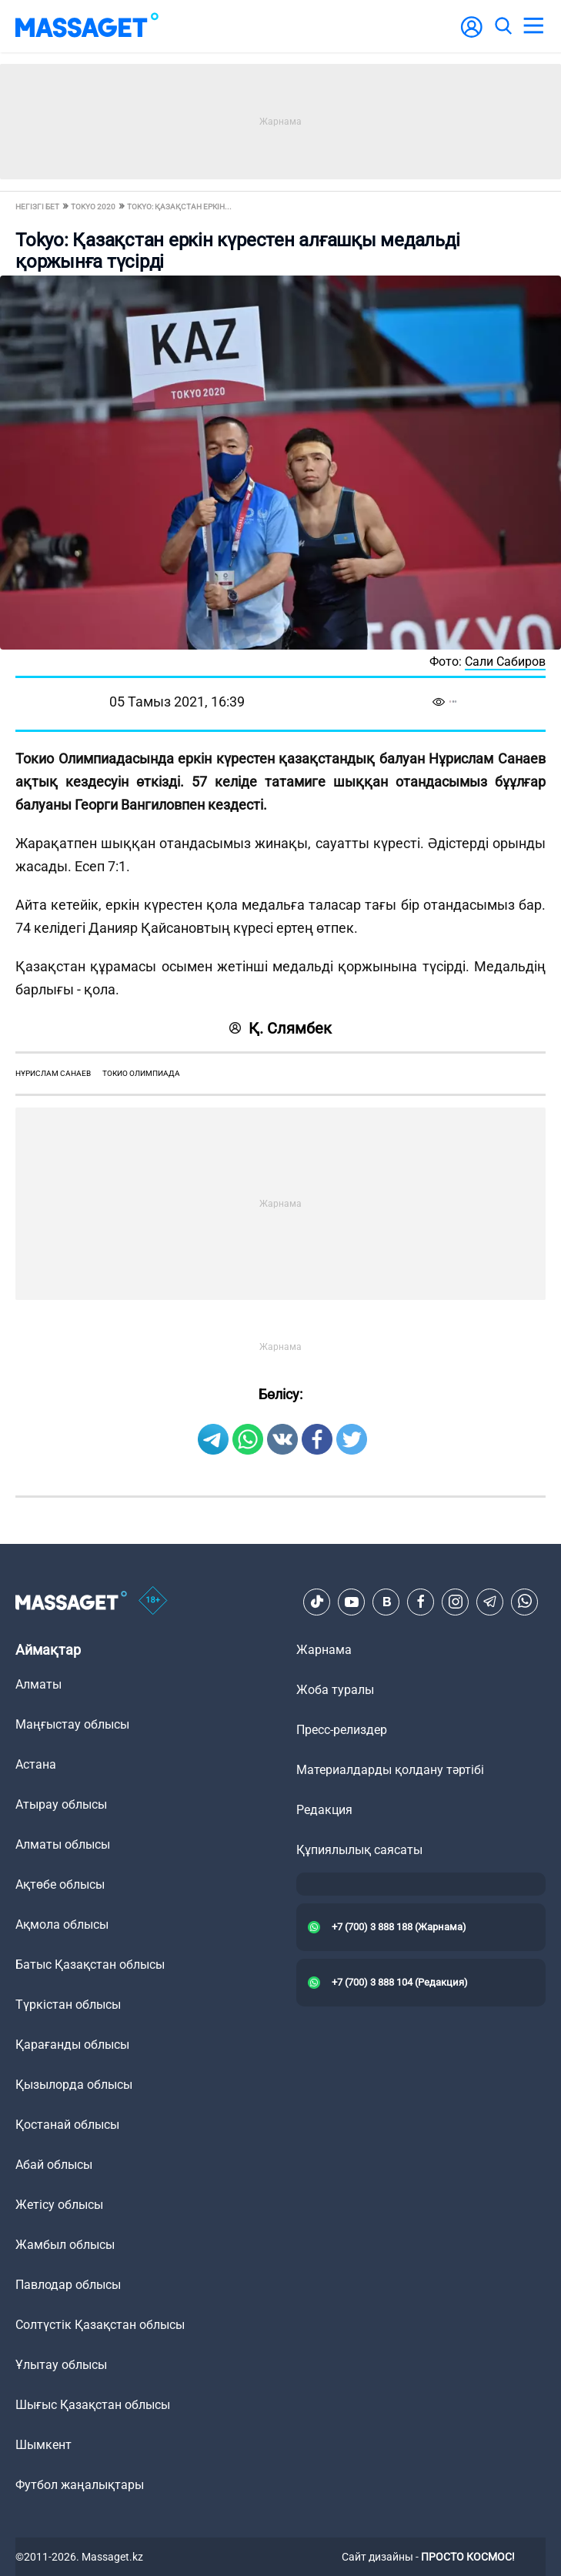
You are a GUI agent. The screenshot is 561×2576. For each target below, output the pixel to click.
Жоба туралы (335, 1689)
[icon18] (153, 1601)
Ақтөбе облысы (60, 1884)
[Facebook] (421, 1601)
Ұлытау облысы (61, 2364)
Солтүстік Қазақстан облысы (100, 2324)
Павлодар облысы (68, 2284)
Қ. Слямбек (280, 1028)
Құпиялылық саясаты (359, 1850)
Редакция (324, 1810)
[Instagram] (455, 1601)
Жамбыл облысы (65, 2244)
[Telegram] (490, 1601)
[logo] (87, 26)
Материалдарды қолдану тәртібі (390, 1769)
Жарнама (324, 1649)
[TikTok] (317, 1601)
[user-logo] (471, 35)
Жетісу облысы (59, 2204)
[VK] (386, 1601)
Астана (35, 1764)
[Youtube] (351, 1601)
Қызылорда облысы (73, 2084)
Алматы (38, 1684)
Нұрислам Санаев (53, 1073)
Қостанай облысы (67, 2124)
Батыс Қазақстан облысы (90, 1964)
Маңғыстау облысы (72, 1724)
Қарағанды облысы (72, 2044)
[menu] (533, 26)
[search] (502, 26)
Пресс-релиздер (341, 1729)
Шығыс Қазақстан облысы (92, 2404)
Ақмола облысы (62, 1924)
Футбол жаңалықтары (79, 2484)
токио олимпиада (141, 1073)
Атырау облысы (61, 1804)
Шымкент (43, 2444)
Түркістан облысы (68, 2004)
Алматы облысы (62, 1844)
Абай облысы (53, 2164)
